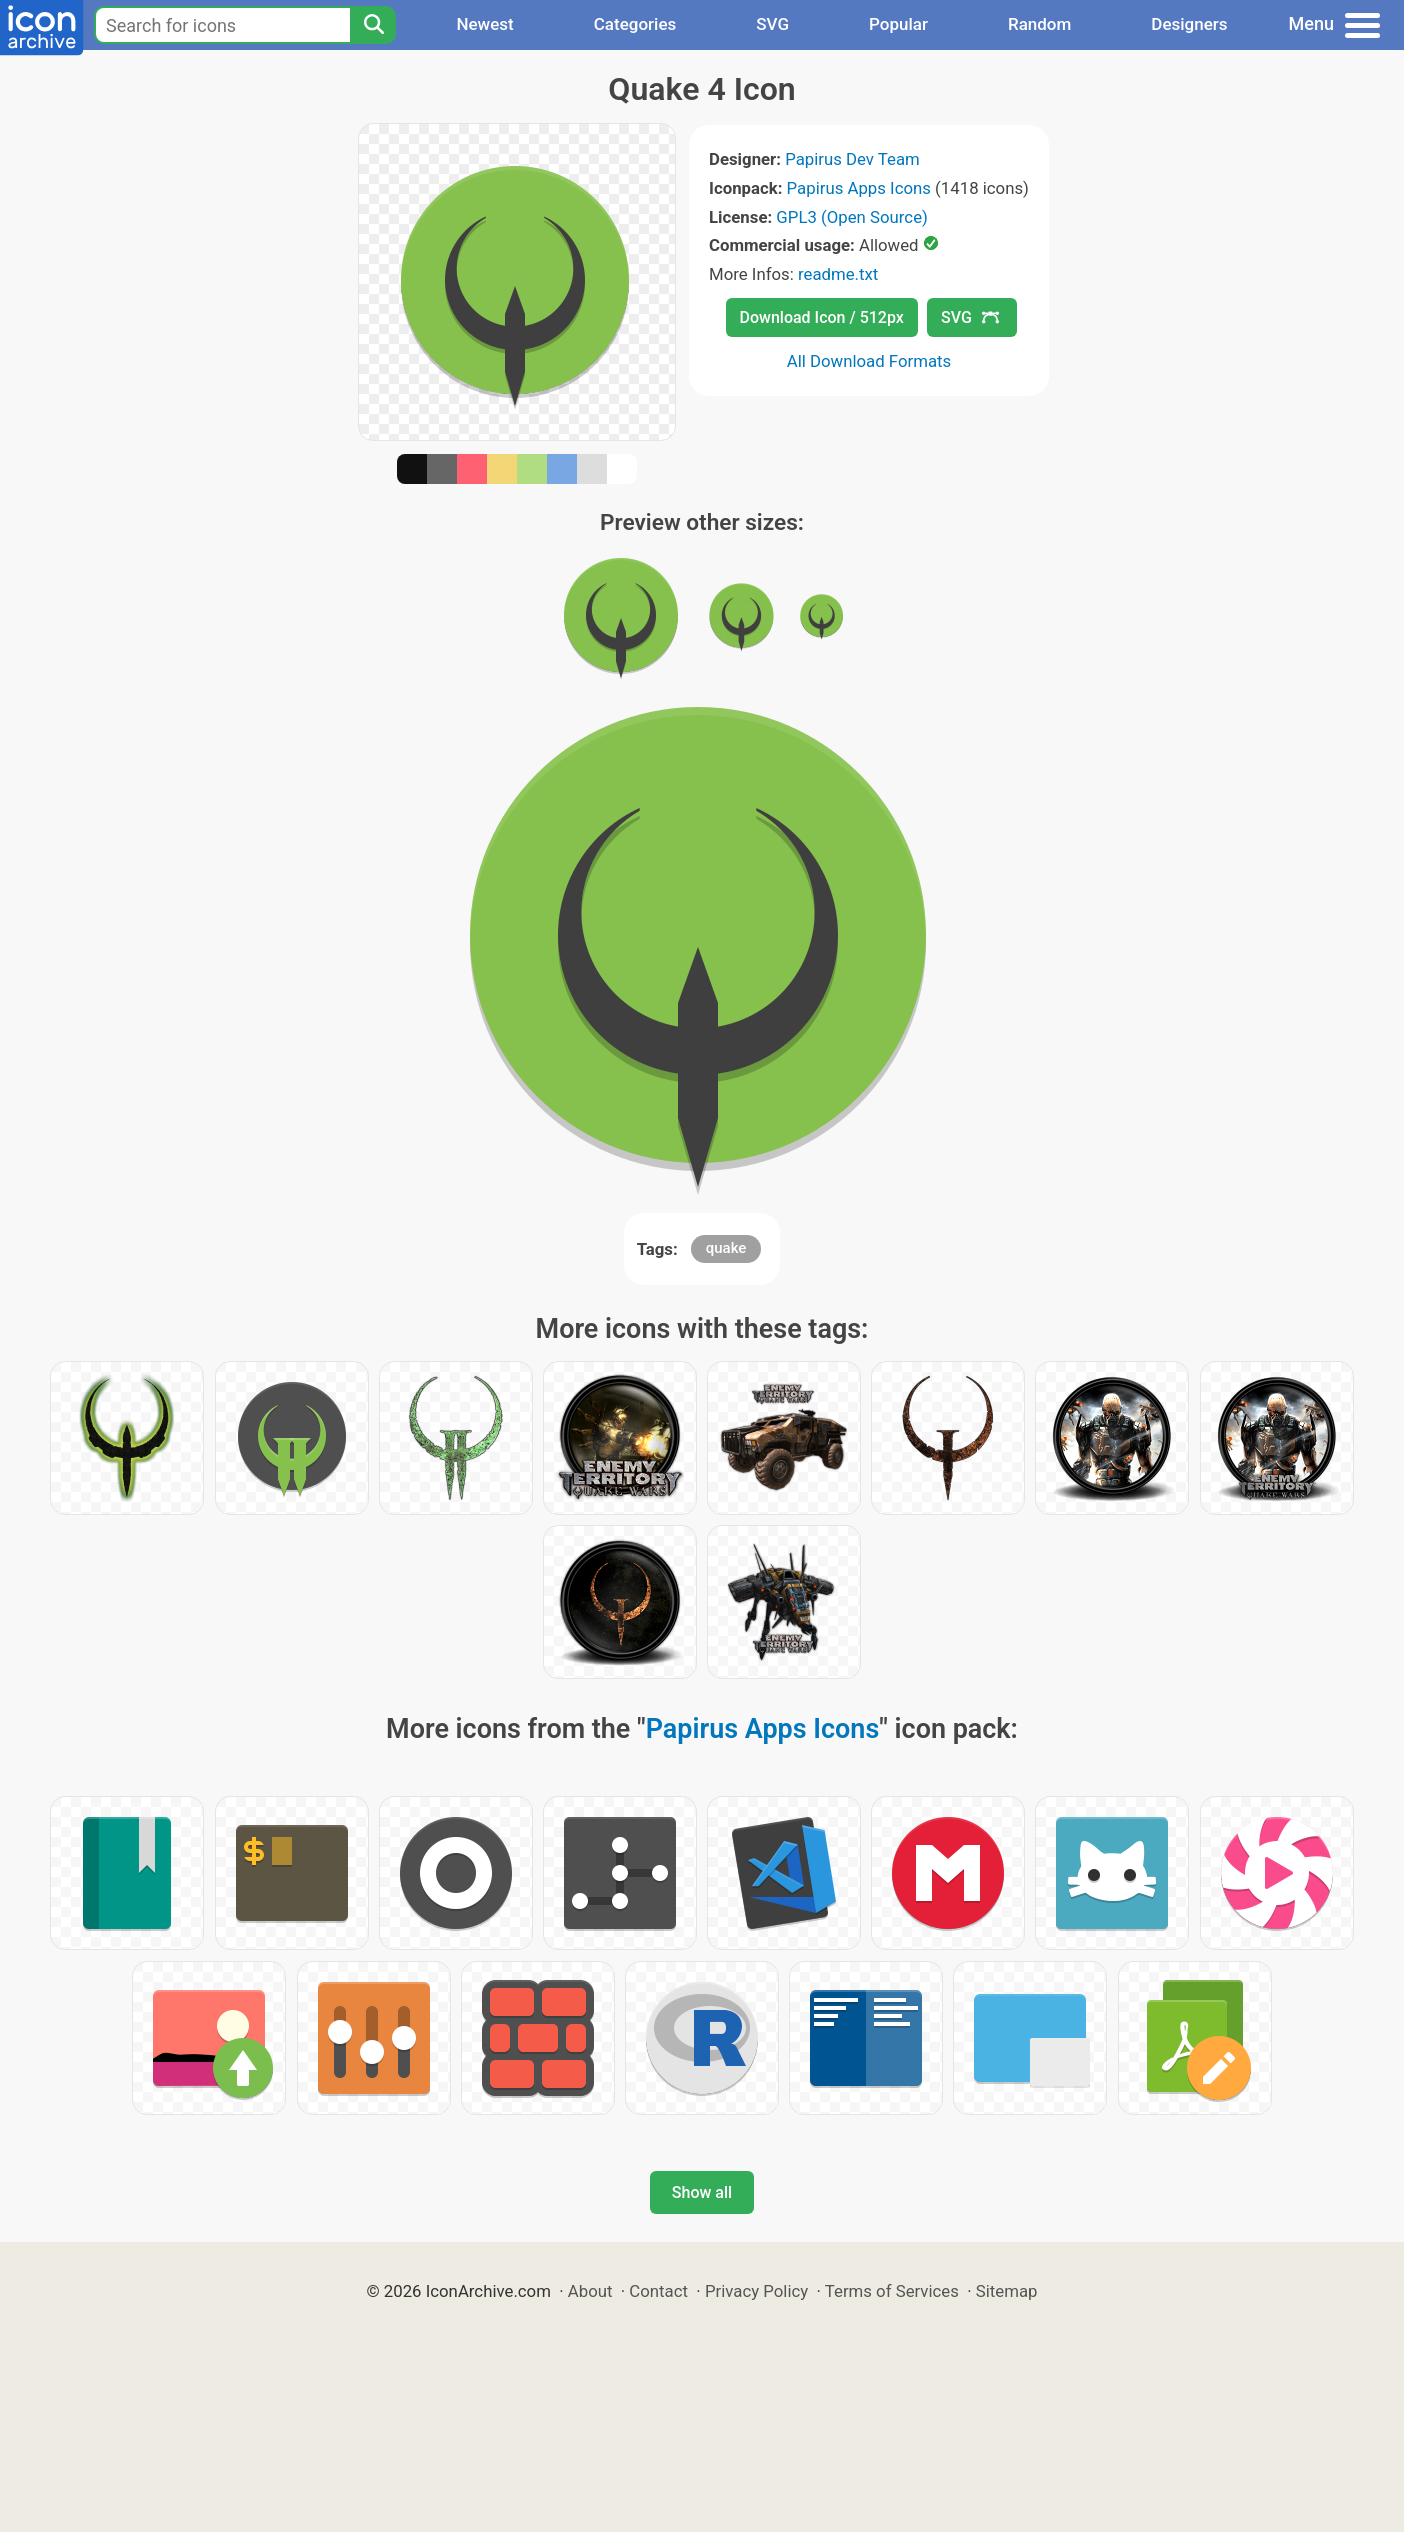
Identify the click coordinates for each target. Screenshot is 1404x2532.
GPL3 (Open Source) (852, 217)
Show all (702, 2192)
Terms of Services (892, 2291)
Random (1039, 24)
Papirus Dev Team (852, 159)
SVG (772, 24)
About (590, 2291)
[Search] (373, 25)
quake (726, 1248)
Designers (1189, 24)
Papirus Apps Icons (859, 188)
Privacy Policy (756, 2291)
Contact (658, 2291)
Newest (484, 24)
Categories (635, 24)
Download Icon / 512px (822, 317)
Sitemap (1007, 2291)
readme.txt (838, 274)
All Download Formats (869, 361)
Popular (898, 24)
